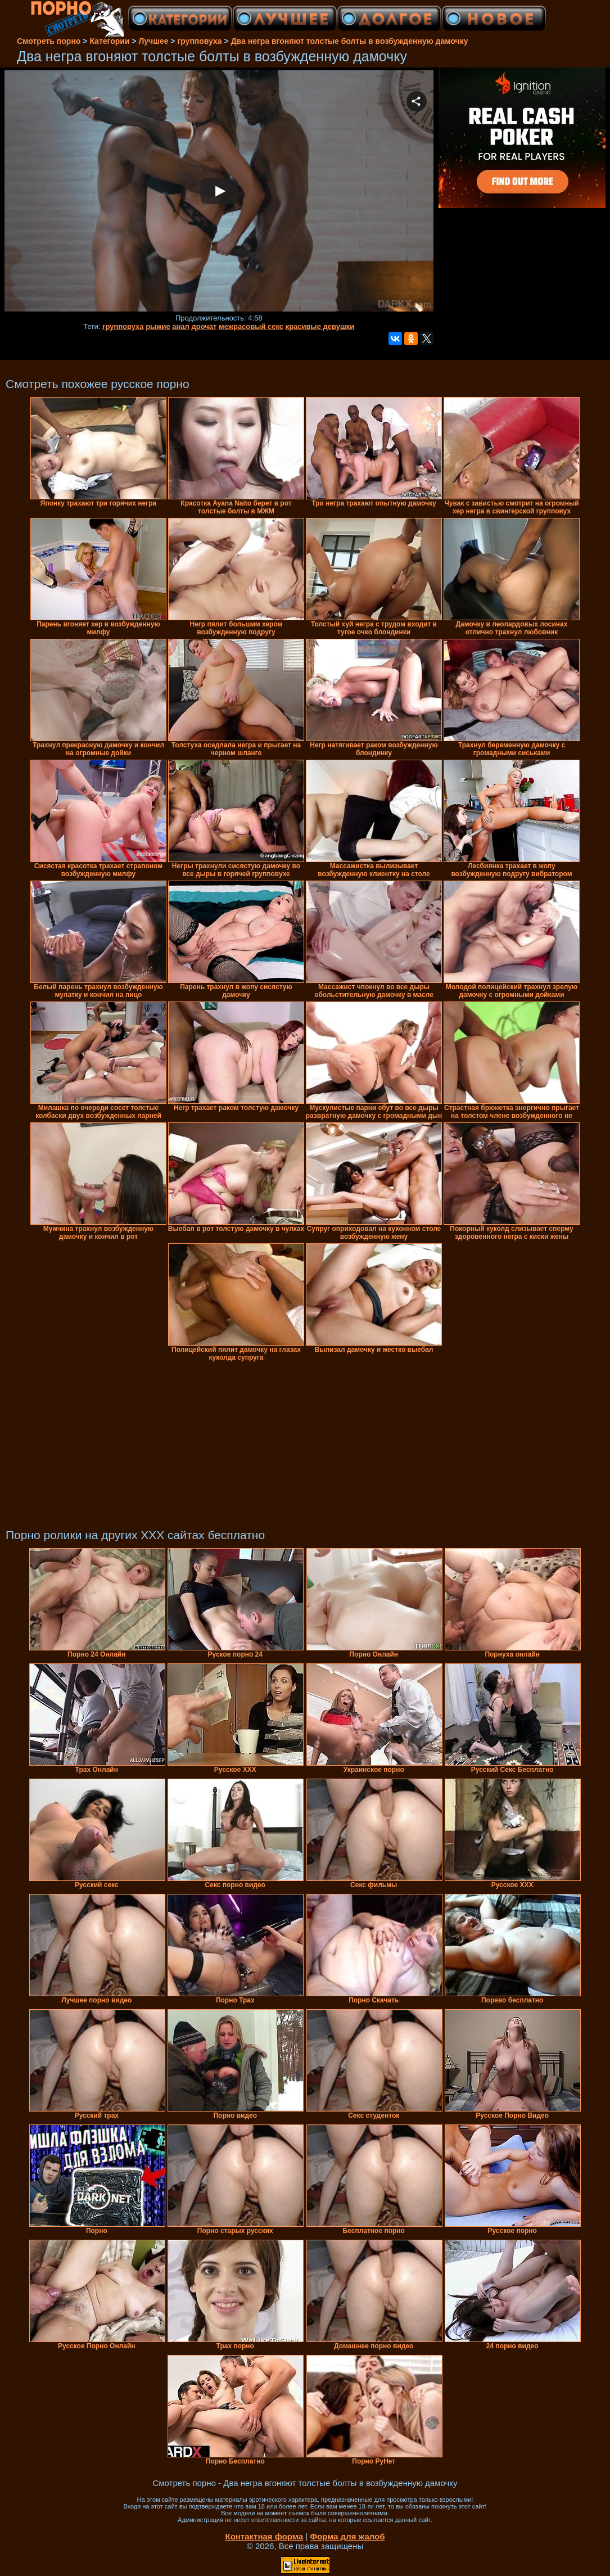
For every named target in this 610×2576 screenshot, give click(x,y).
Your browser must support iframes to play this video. (218, 191)
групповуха (123, 326)
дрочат (203, 326)
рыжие (158, 326)
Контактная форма (264, 2536)
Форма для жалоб (347, 2536)
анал (180, 326)
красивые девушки (320, 326)
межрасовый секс (251, 326)
